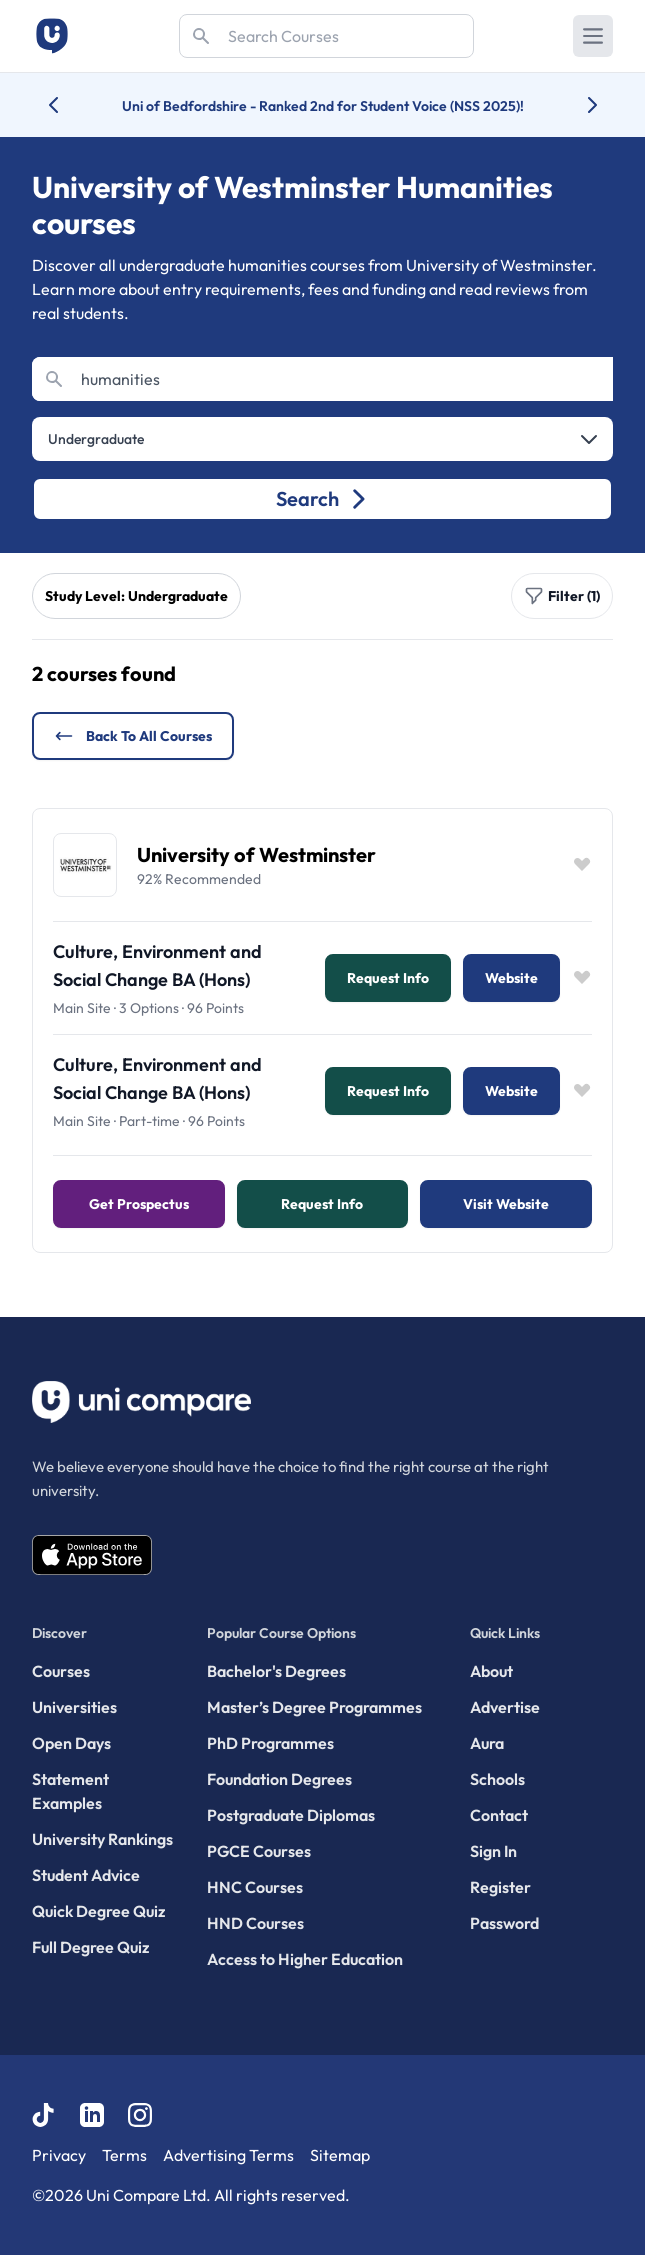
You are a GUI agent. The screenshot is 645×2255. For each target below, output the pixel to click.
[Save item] (582, 865)
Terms (124, 2155)
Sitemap (340, 2155)
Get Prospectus (139, 1204)
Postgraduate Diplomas (291, 1815)
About (491, 1671)
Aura (487, 1743)
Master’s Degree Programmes (314, 1707)
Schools (497, 1779)
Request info (388, 978)
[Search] (326, 36)
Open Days (71, 1743)
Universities (74, 1707)
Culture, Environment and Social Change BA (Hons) (157, 965)
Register (500, 1887)
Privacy (59, 2155)
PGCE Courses (259, 1851)
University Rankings (102, 1839)
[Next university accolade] (576, 105)
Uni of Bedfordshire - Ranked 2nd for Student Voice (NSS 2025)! (323, 106)
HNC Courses (255, 1887)
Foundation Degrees (279, 1779)
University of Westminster (256, 854)
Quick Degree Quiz (98, 1911)
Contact (499, 1815)
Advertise (505, 1707)
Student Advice (86, 1875)
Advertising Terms (228, 2155)
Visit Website (506, 1204)
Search (322, 498)
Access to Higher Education (305, 1959)
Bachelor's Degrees (276, 1671)
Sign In (493, 1851)
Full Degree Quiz (90, 1947)
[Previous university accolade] (69, 105)
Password (504, 1923)
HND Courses (255, 1923)
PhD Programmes (270, 1743)
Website (511, 978)
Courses (61, 1671)
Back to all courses (133, 736)
